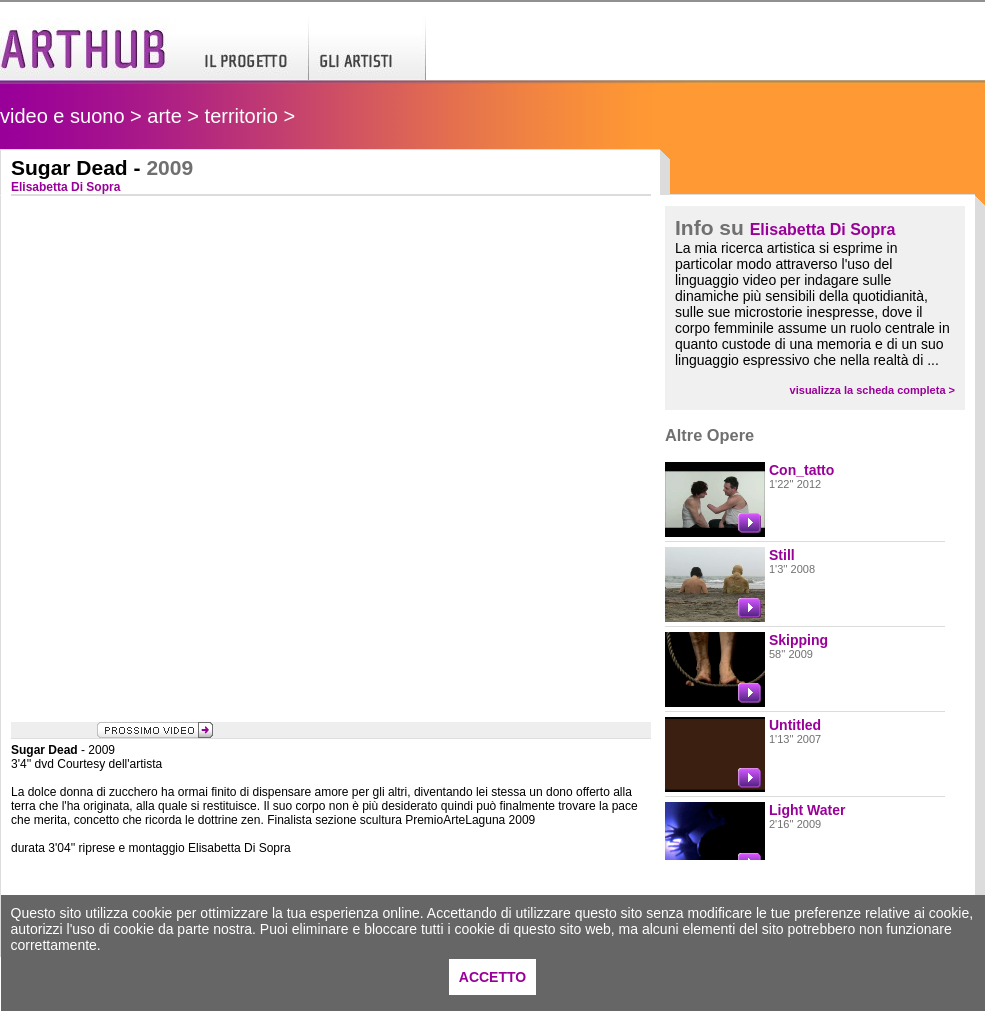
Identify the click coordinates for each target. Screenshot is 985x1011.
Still (782, 555)
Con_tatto (801, 470)
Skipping (798, 640)
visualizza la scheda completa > (872, 390)
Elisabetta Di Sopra (823, 229)
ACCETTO (492, 977)
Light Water (807, 810)
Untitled (795, 725)
